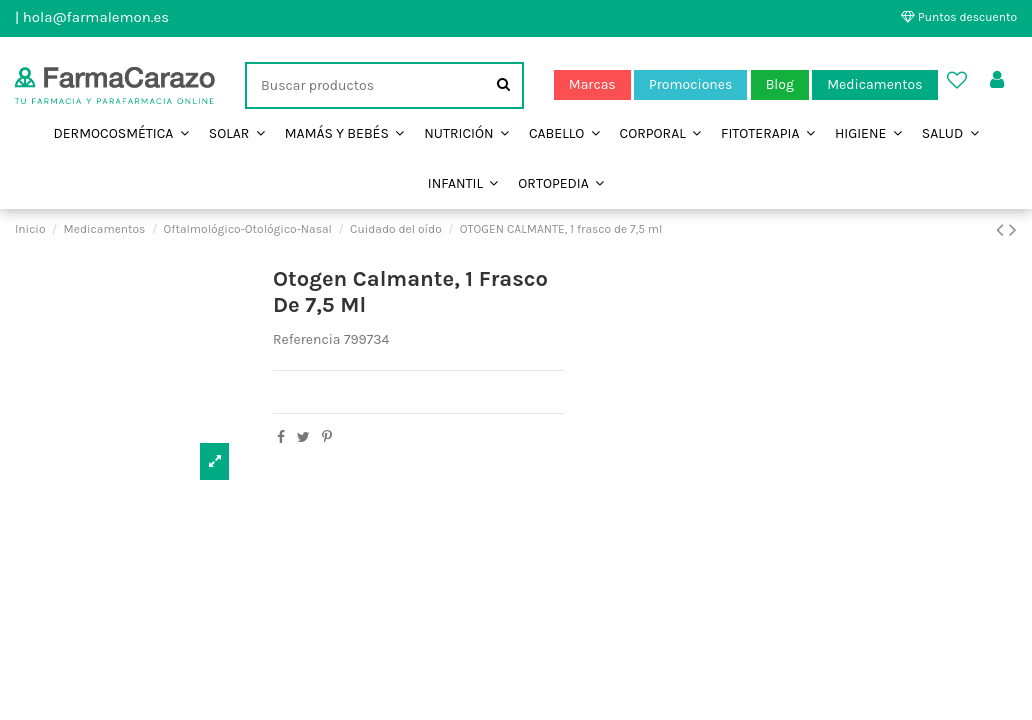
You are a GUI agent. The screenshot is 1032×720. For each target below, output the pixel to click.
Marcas (592, 84)
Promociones (690, 84)
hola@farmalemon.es (96, 17)
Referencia (307, 339)
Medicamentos (874, 84)
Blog (780, 84)
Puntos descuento (959, 17)
